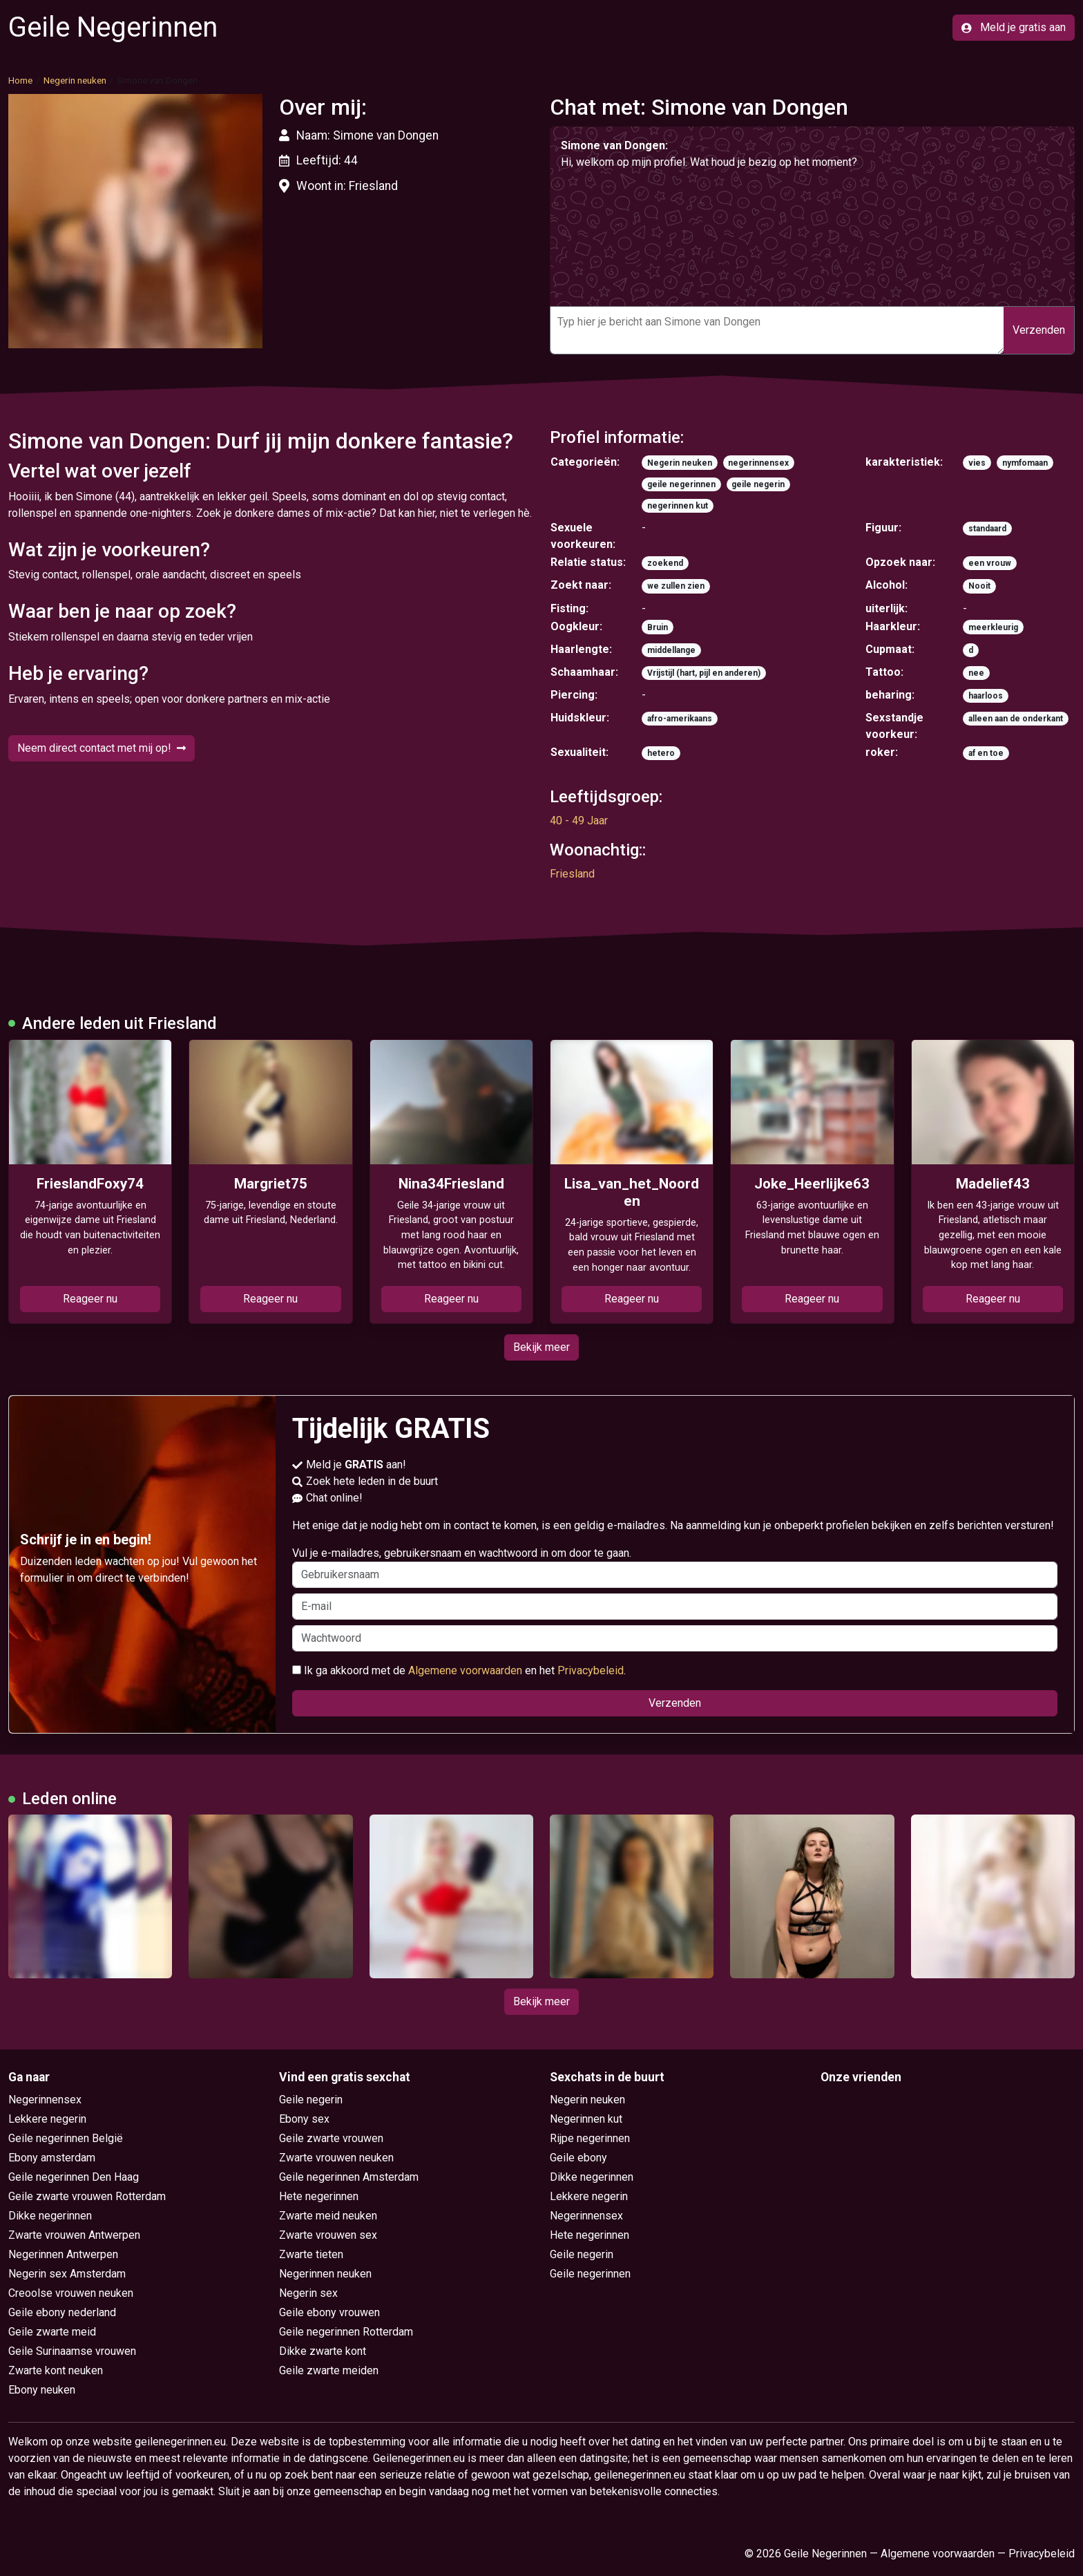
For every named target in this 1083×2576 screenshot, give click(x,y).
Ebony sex (304, 2118)
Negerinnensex (45, 2099)
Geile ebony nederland (62, 2312)
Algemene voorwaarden (465, 1670)
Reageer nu (90, 1298)
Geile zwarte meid (52, 2331)
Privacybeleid (590, 1670)
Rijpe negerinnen (590, 2138)
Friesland (572, 873)
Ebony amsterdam (51, 2157)
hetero (661, 753)
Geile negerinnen (590, 2273)
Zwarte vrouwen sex (328, 2235)
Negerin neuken (75, 80)
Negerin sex (308, 2293)
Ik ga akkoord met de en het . (459, 1670)
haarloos (985, 696)
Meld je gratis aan (1013, 27)
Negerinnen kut (586, 2118)
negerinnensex (758, 463)
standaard (987, 528)
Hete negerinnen (318, 2196)
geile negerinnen (681, 484)
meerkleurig (993, 627)
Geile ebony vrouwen (329, 2312)
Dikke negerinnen (50, 2215)
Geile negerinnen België (65, 2138)
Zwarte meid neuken (328, 2215)
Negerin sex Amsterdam (67, 2273)
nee (976, 673)
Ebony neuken (41, 2389)
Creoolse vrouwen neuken (70, 2293)
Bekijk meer (541, 1347)
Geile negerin (311, 2099)
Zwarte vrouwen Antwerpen (74, 2235)
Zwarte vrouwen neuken (336, 2157)
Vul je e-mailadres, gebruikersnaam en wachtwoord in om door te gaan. (675, 1567)
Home (20, 80)
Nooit (979, 586)
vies (977, 463)
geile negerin (758, 484)
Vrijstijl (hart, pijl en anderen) (703, 673)
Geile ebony (578, 2157)
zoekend (665, 563)
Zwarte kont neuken (55, 2370)
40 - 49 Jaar (579, 820)
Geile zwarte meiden (328, 2370)
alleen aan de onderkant (1015, 718)
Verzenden (1039, 330)
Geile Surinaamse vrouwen (72, 2351)
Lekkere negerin (47, 2118)
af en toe (986, 753)
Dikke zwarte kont (322, 2351)
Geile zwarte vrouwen (331, 2138)
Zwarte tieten (311, 2254)
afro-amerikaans (679, 718)
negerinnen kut (677, 506)
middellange (671, 650)
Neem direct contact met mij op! (101, 748)
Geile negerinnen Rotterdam (346, 2331)
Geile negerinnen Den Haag (73, 2177)
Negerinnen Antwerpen (63, 2254)
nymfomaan (1025, 463)
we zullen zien (676, 586)
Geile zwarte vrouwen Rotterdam (87, 2196)
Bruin (657, 627)
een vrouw (989, 563)
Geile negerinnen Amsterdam (349, 2177)
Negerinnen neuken (325, 2273)
